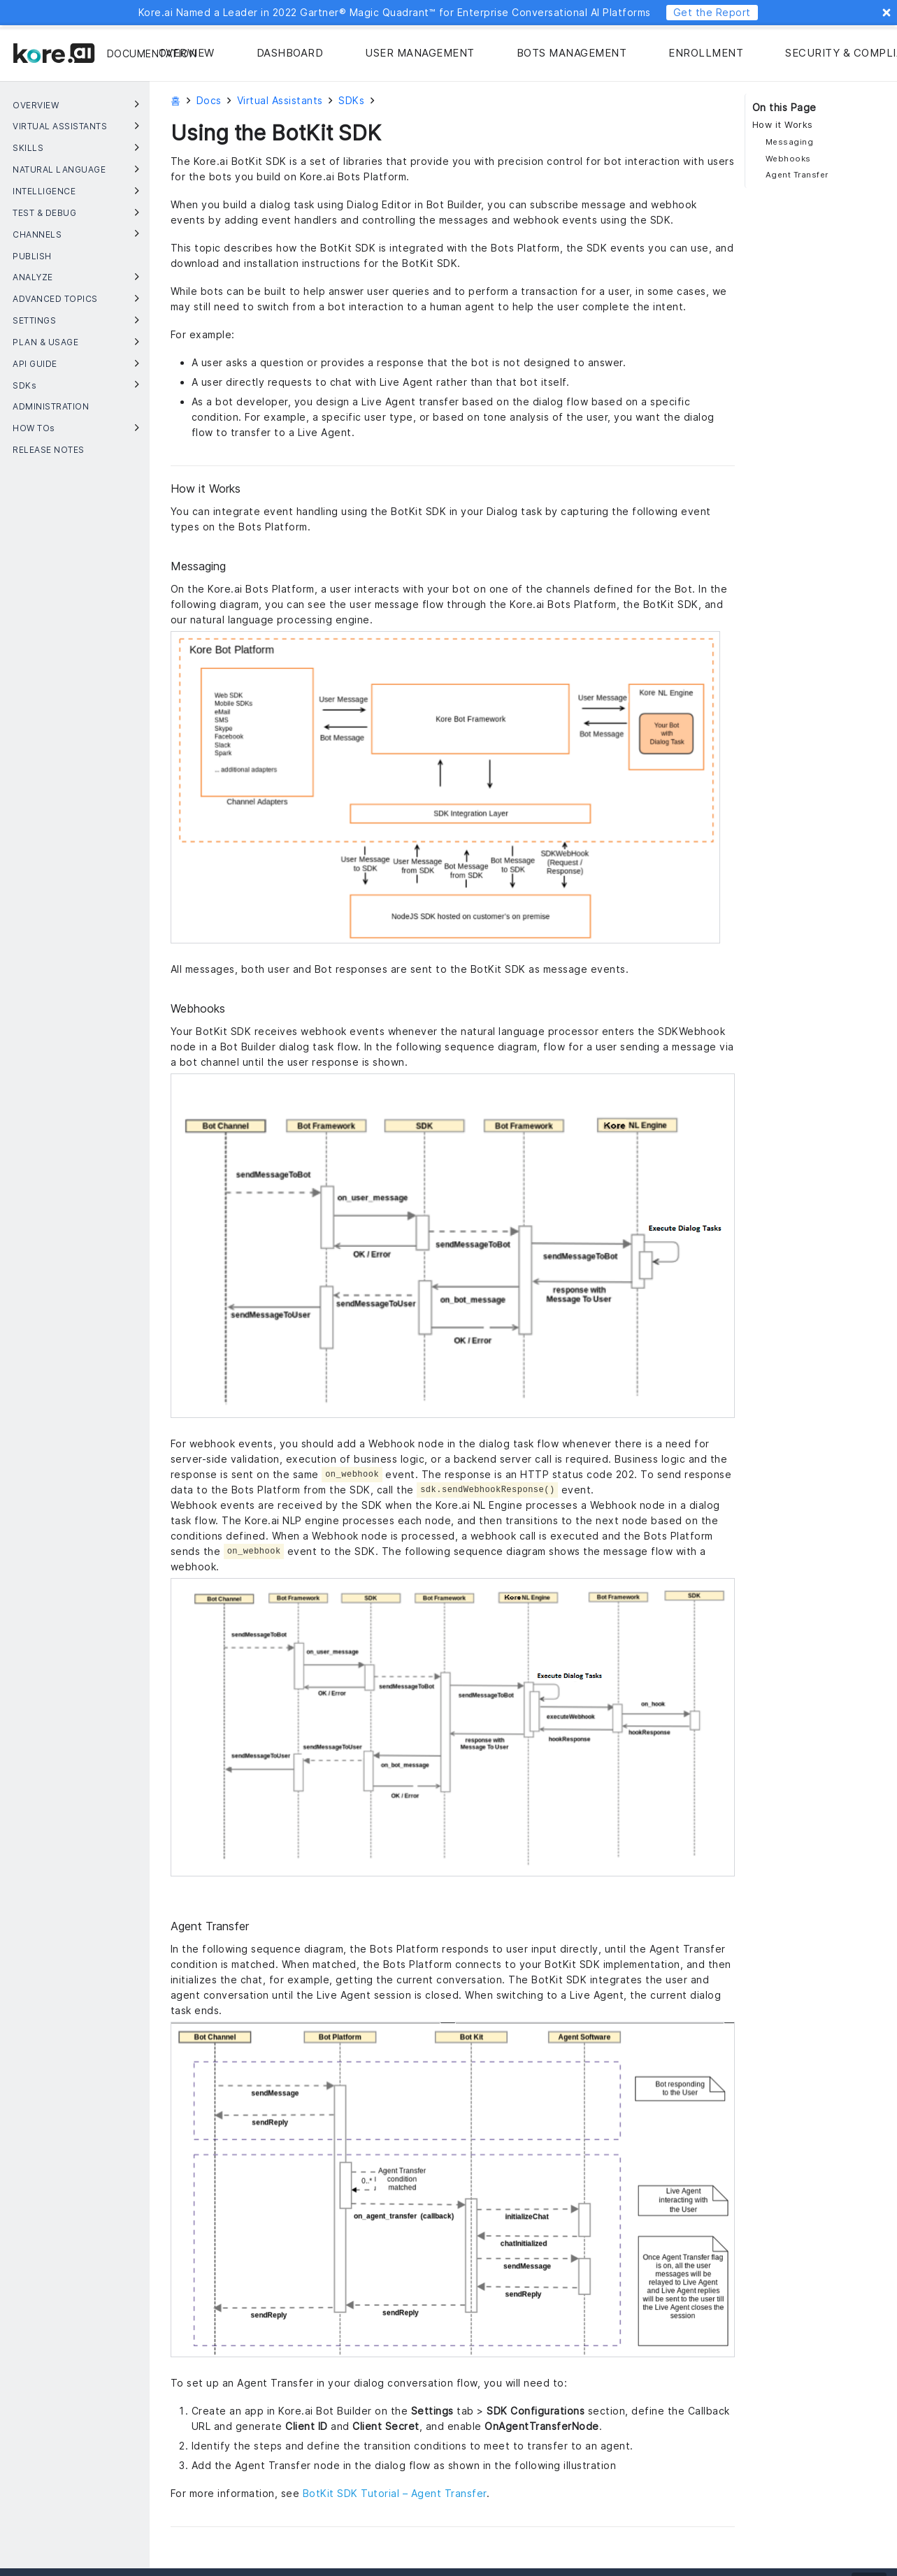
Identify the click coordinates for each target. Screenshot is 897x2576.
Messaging (790, 142)
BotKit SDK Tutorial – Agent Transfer (395, 2493)
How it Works (782, 125)
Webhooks (788, 159)
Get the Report (712, 12)
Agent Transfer (797, 175)
